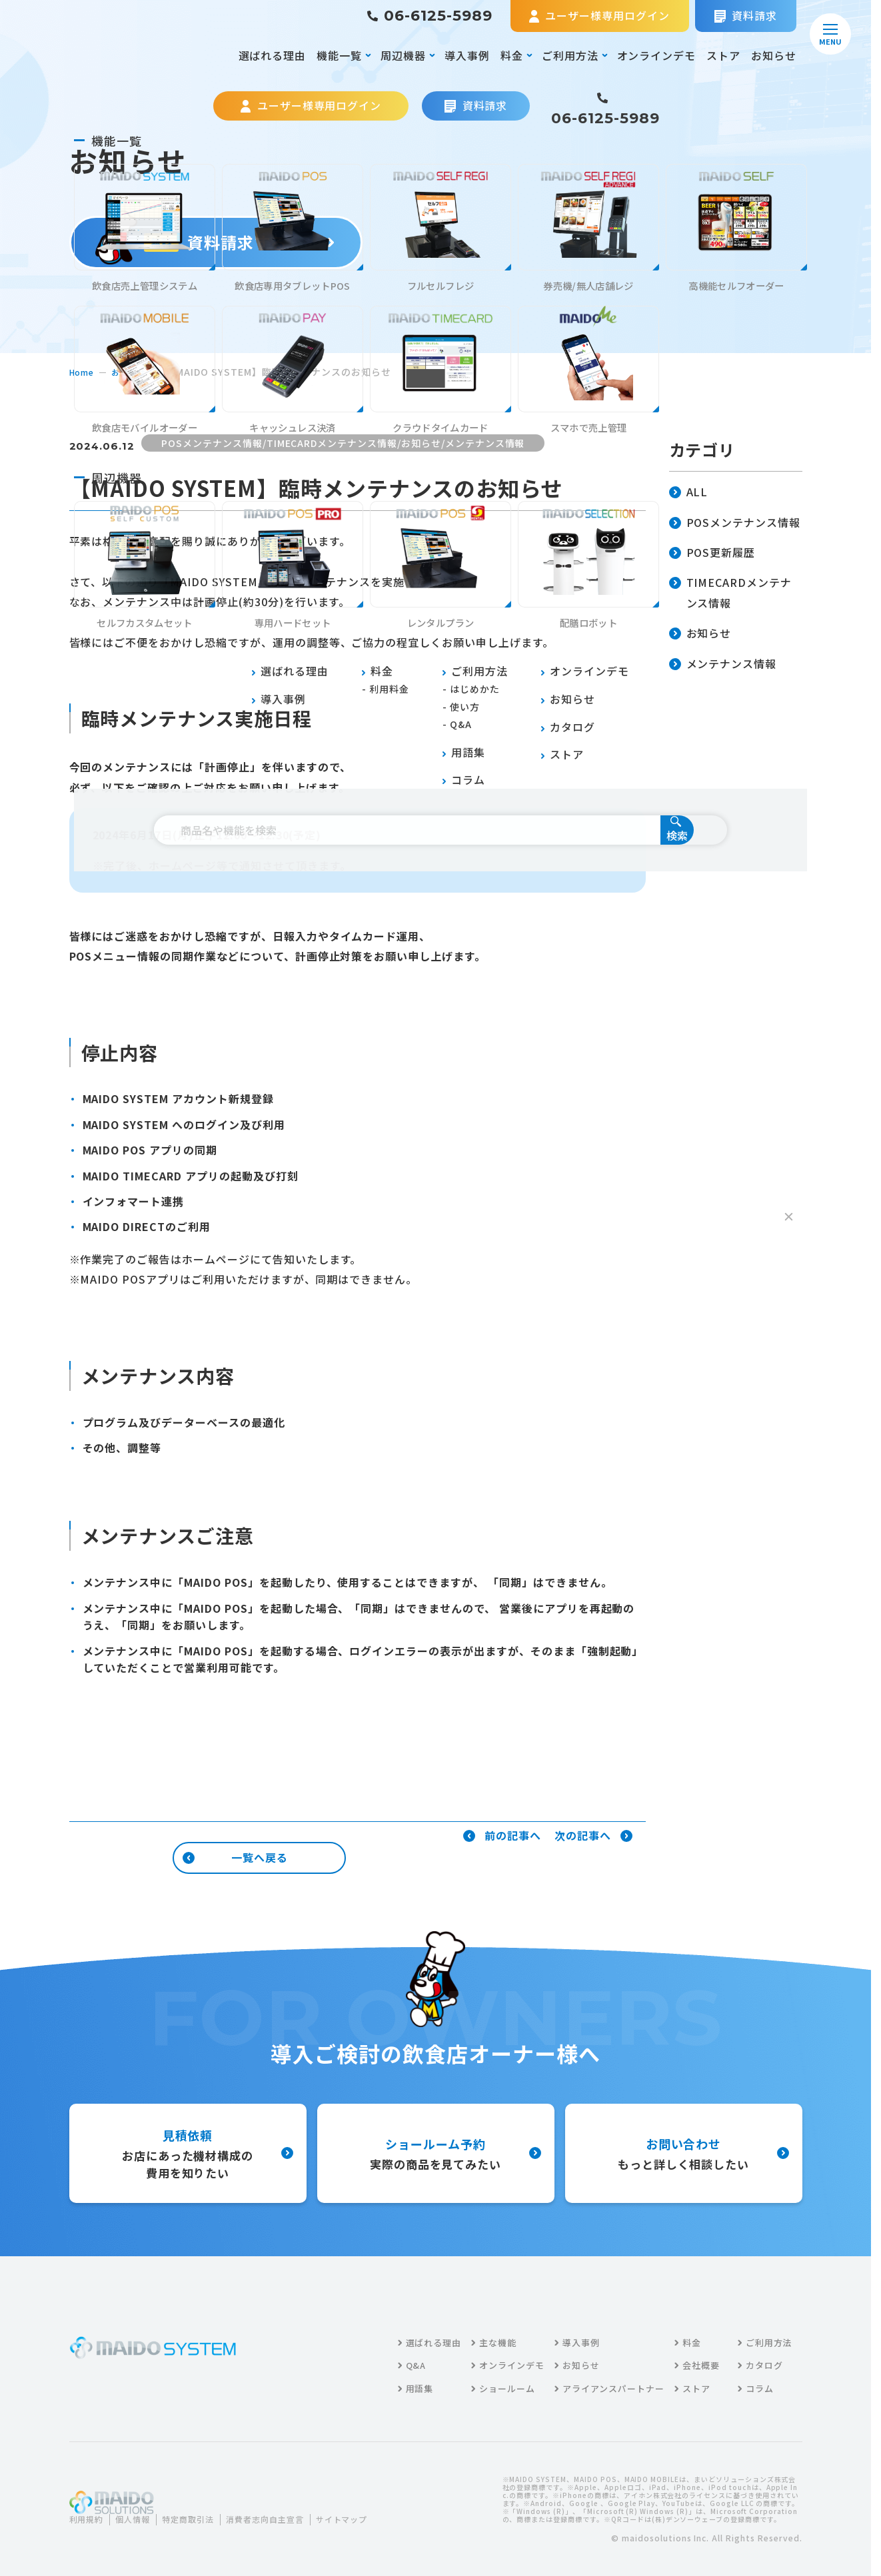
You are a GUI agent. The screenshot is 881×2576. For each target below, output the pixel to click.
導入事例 (467, 55)
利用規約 (89, 2511)
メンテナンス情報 (723, 664)
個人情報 (141, 2511)
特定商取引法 (203, 2511)
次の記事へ (593, 1836)
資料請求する (215, 242)
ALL (688, 493)
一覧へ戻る (235, 1857)
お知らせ (773, 55)
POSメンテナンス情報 (735, 523)
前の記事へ (502, 1836)
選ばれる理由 (273, 55)
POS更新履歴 (712, 553)
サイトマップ (105, 2527)
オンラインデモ (656, 55)
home (83, 371)
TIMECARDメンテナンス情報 (730, 593)
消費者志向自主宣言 (290, 2511)
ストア (723, 55)
